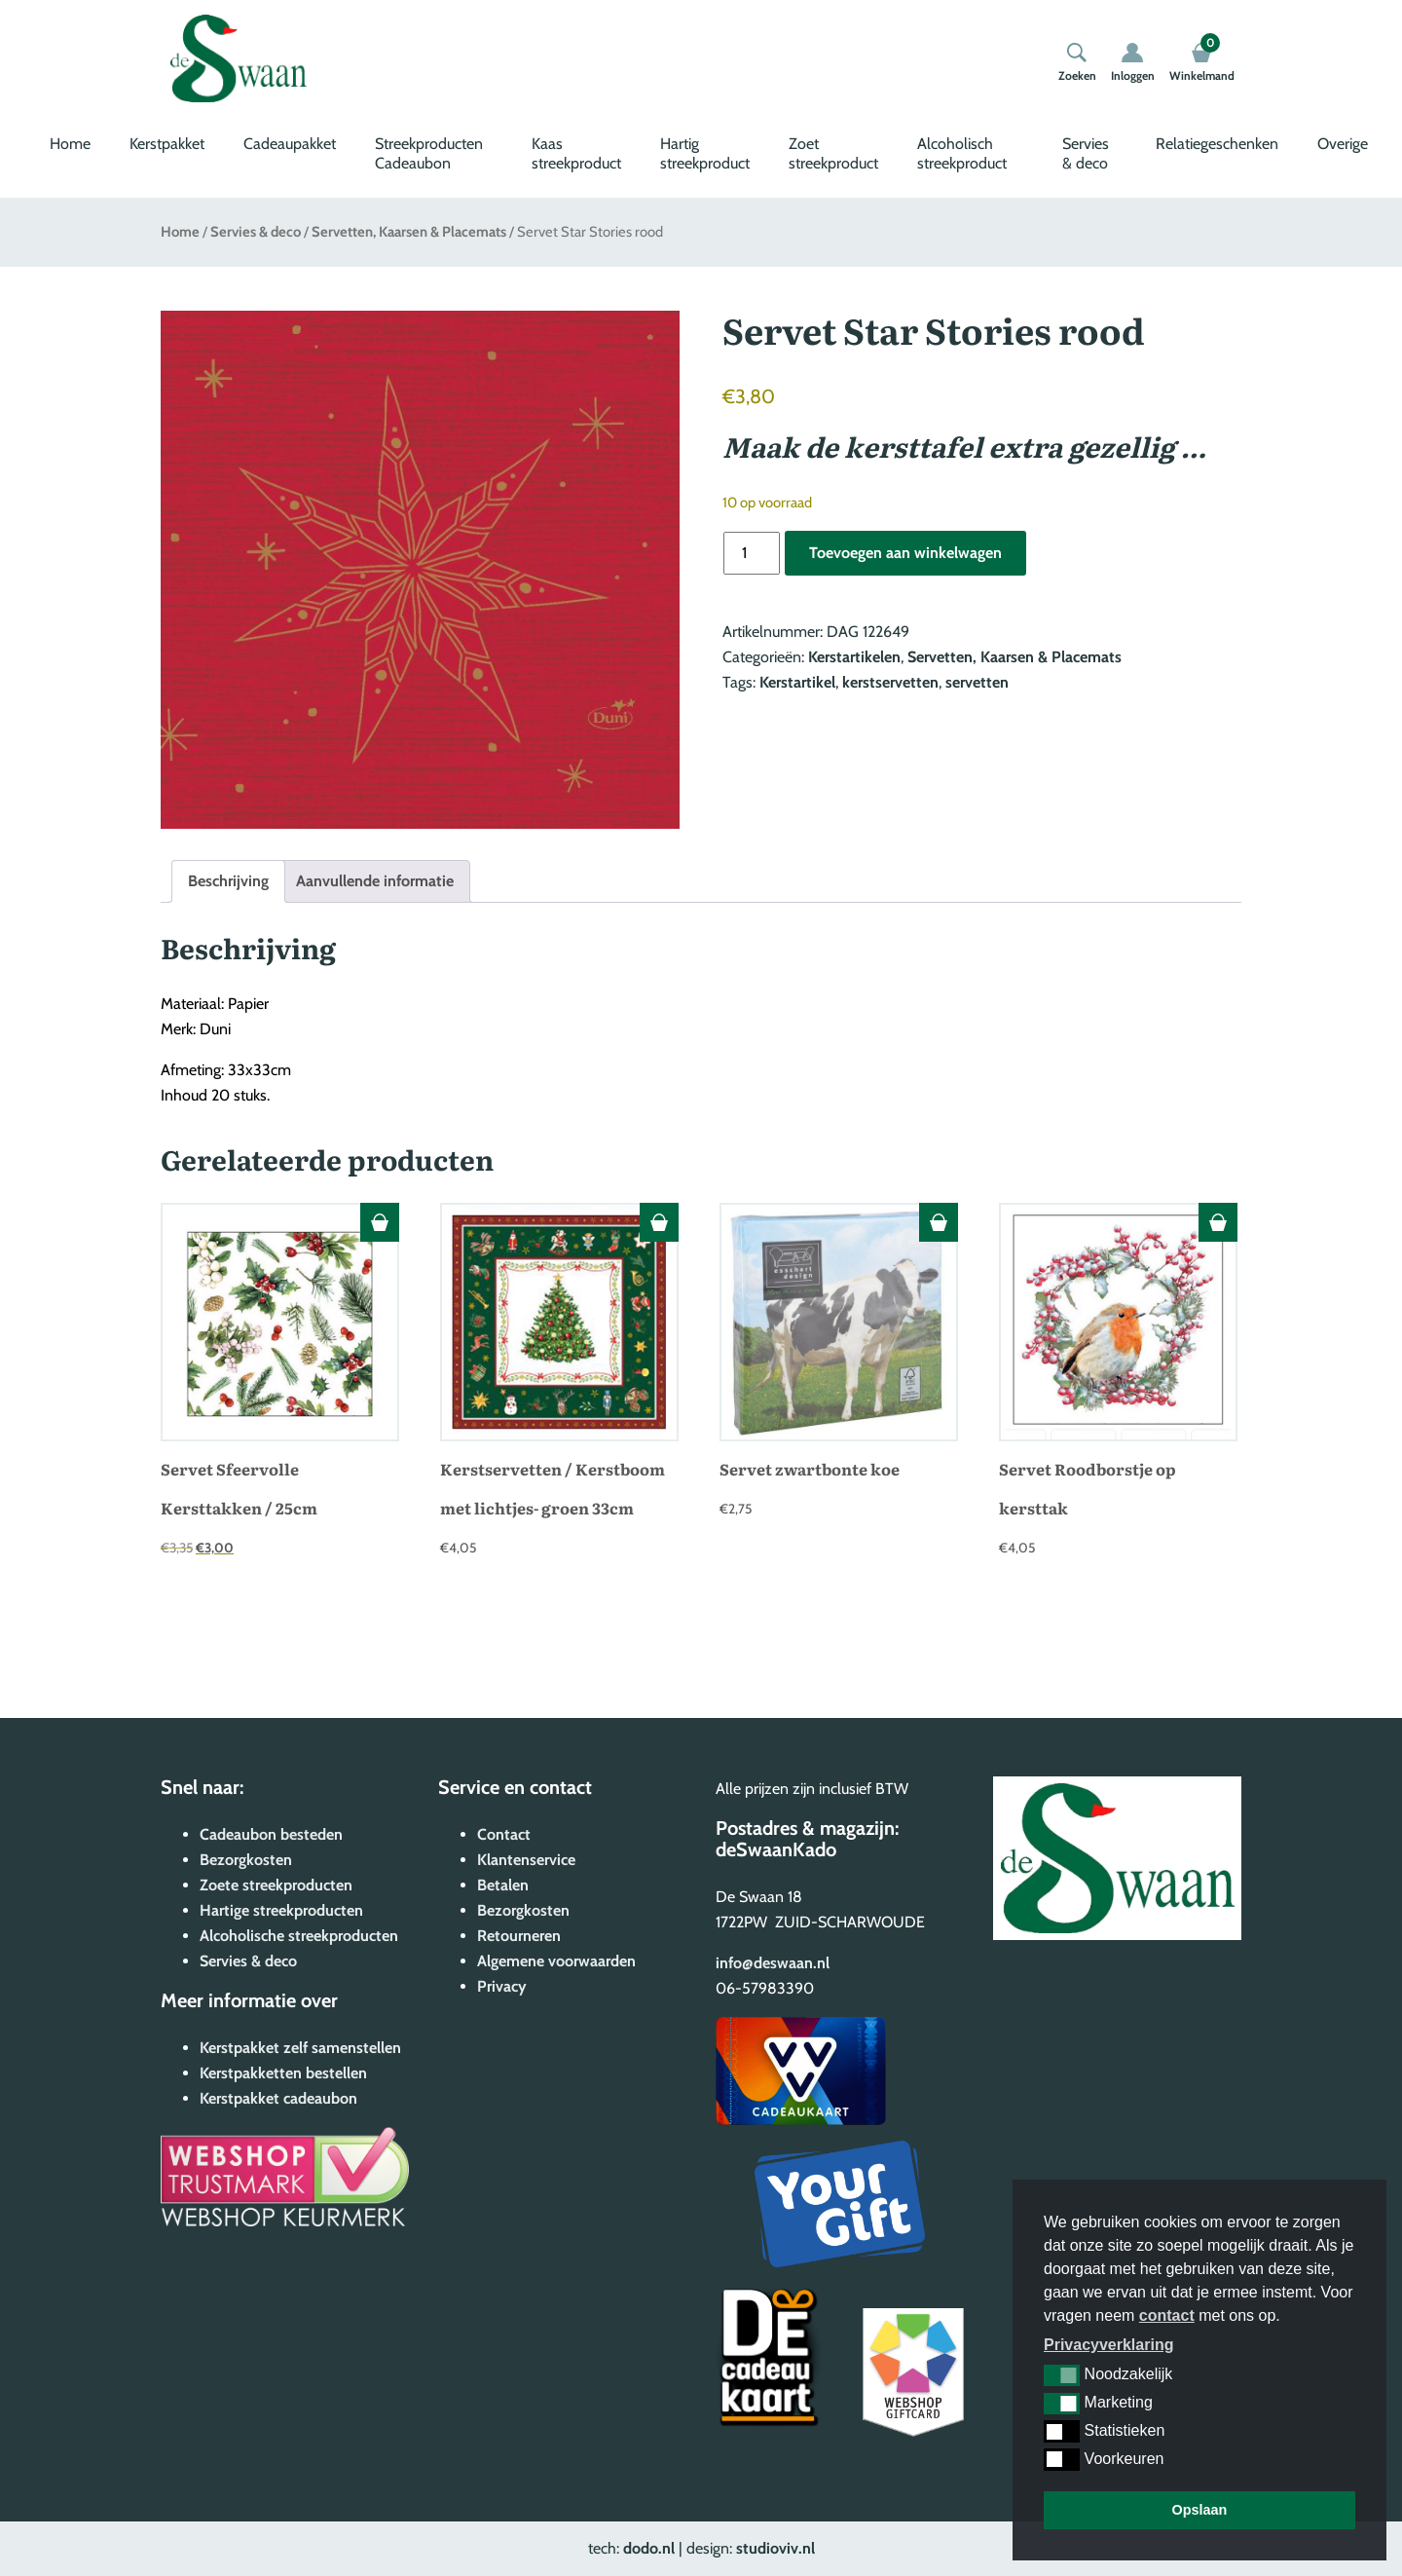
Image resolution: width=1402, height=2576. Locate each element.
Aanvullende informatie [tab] (375, 881)
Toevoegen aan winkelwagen (905, 552)
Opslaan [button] (1200, 2510)
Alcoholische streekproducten (299, 1935)
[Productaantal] (751, 553)
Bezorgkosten (246, 1859)
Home (70, 143)
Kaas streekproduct (576, 153)
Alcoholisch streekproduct (962, 153)
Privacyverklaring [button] (1108, 2344)
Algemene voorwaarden (556, 1961)
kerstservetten (890, 682)
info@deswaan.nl (773, 1963)
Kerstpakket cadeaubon (278, 2098)
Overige (1342, 143)
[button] (1062, 2375)
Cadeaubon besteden (271, 1834)
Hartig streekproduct (705, 153)
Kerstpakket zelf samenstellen (300, 2047)
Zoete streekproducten (276, 1885)
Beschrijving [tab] (228, 881)
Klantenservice (526, 1859)
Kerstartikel (797, 682)
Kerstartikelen (854, 657)
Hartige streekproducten (281, 1910)
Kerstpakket (166, 143)
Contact (504, 1834)
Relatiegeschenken (1217, 143)
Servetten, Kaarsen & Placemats (409, 232)
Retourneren (519, 1935)
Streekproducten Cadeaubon (429, 153)
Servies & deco (1085, 153)
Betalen (503, 1885)
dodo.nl (649, 2548)
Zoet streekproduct (833, 153)
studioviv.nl (775, 2548)
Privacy (502, 1986)
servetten (977, 682)
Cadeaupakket (289, 143)
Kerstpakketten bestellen (283, 2073)
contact (1167, 2315)
